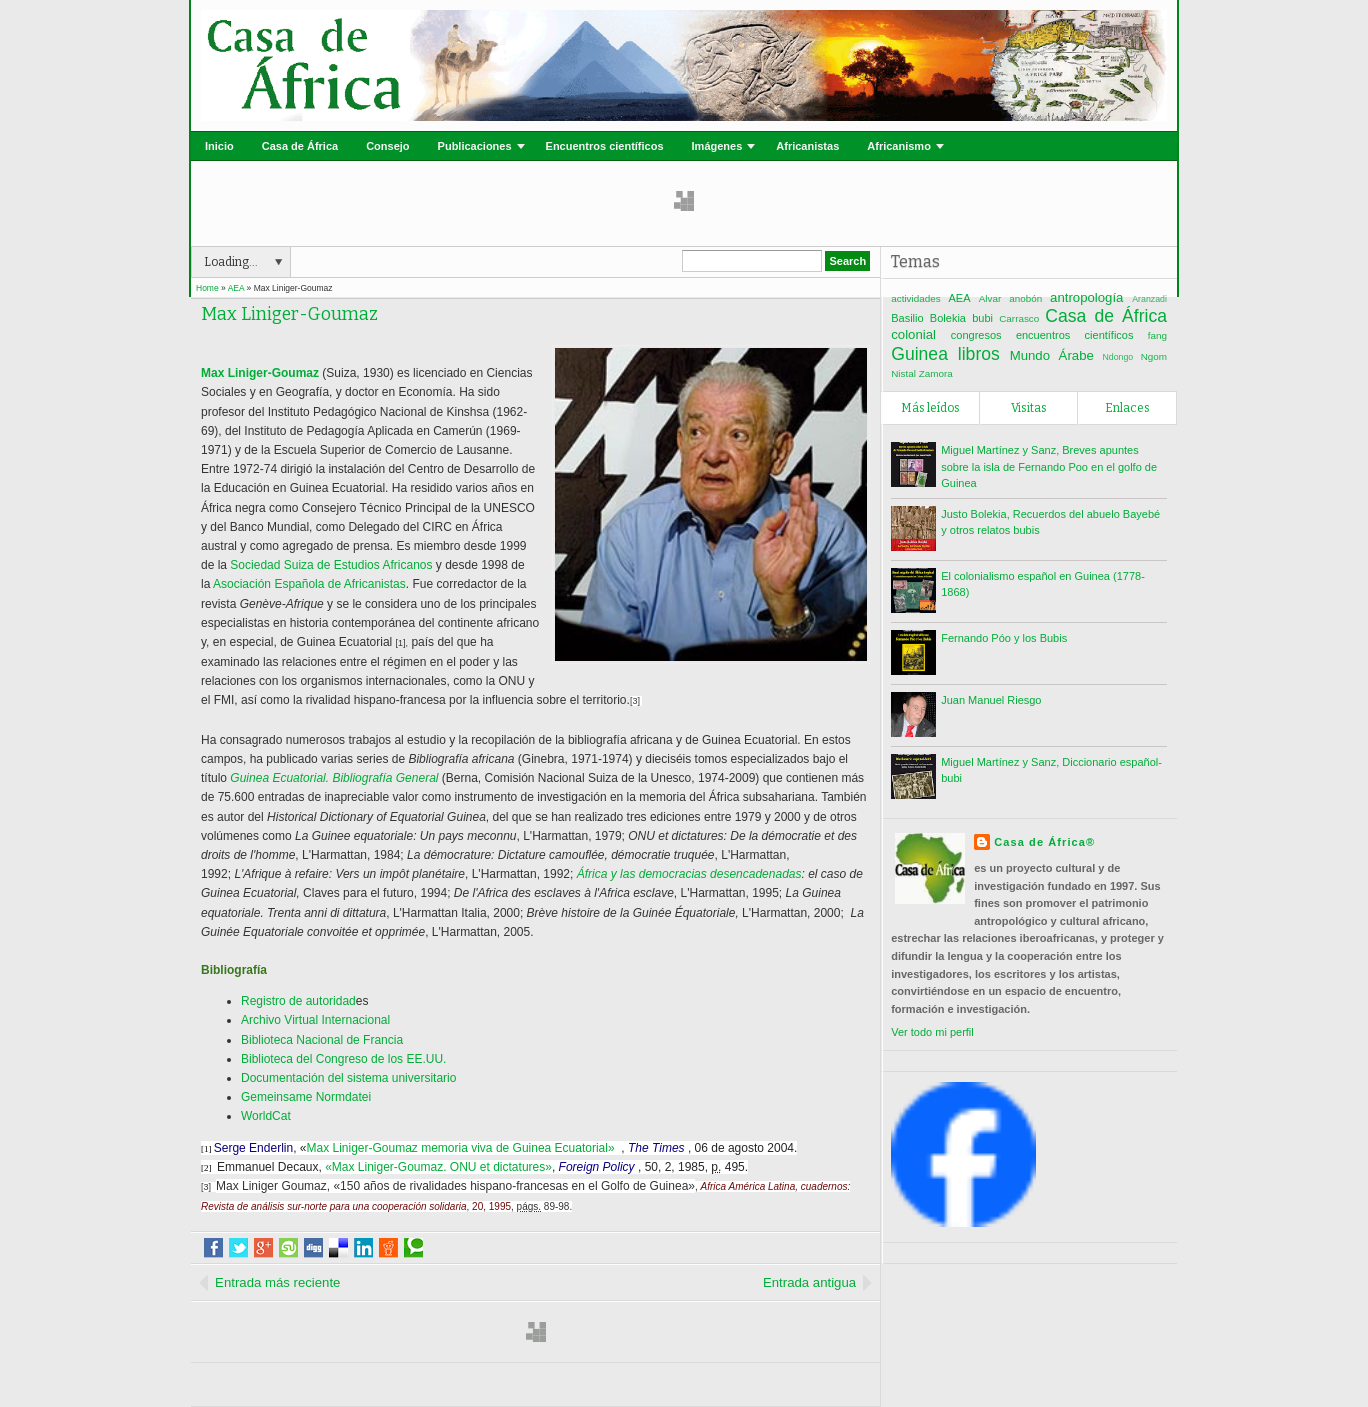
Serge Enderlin (253, 1148)
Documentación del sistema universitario (348, 1078)
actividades (915, 298)
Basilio (907, 318)
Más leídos (930, 408)
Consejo (387, 146)
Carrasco (1019, 318)
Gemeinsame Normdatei (306, 1097)
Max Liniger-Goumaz (289, 314)
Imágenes (717, 146)
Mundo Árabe (1052, 355)
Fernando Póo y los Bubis (1004, 638)
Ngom (1154, 356)
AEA (960, 298)
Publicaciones (475, 146)
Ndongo (1117, 357)
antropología (1086, 297)
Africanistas (807, 146)
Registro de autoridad (298, 1001)
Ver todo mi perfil (932, 1032)
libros (979, 354)
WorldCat (266, 1116)
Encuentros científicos (605, 146)
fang (1157, 335)
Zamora (936, 373)
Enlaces (1127, 408)
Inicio (219, 146)
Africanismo (899, 146)
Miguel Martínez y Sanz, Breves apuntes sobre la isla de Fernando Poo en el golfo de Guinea (1049, 466)
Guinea (919, 354)
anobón (1025, 298)
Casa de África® (1044, 842)
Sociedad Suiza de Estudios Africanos (331, 565)
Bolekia (948, 318)
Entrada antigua (809, 1282)
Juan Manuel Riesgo (991, 700)
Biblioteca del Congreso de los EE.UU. (343, 1059)
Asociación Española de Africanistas (309, 584)
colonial (913, 334)
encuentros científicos (1075, 335)
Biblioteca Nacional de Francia (322, 1040)
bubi (982, 318)
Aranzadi (1149, 299)
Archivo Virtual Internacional (315, 1020)
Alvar (990, 298)
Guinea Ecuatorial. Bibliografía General (334, 778)
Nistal (903, 373)
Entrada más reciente (277, 1282)
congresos (976, 335)
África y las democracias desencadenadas (689, 874)
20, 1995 (491, 1206)
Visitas (1029, 408)
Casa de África (300, 146)
